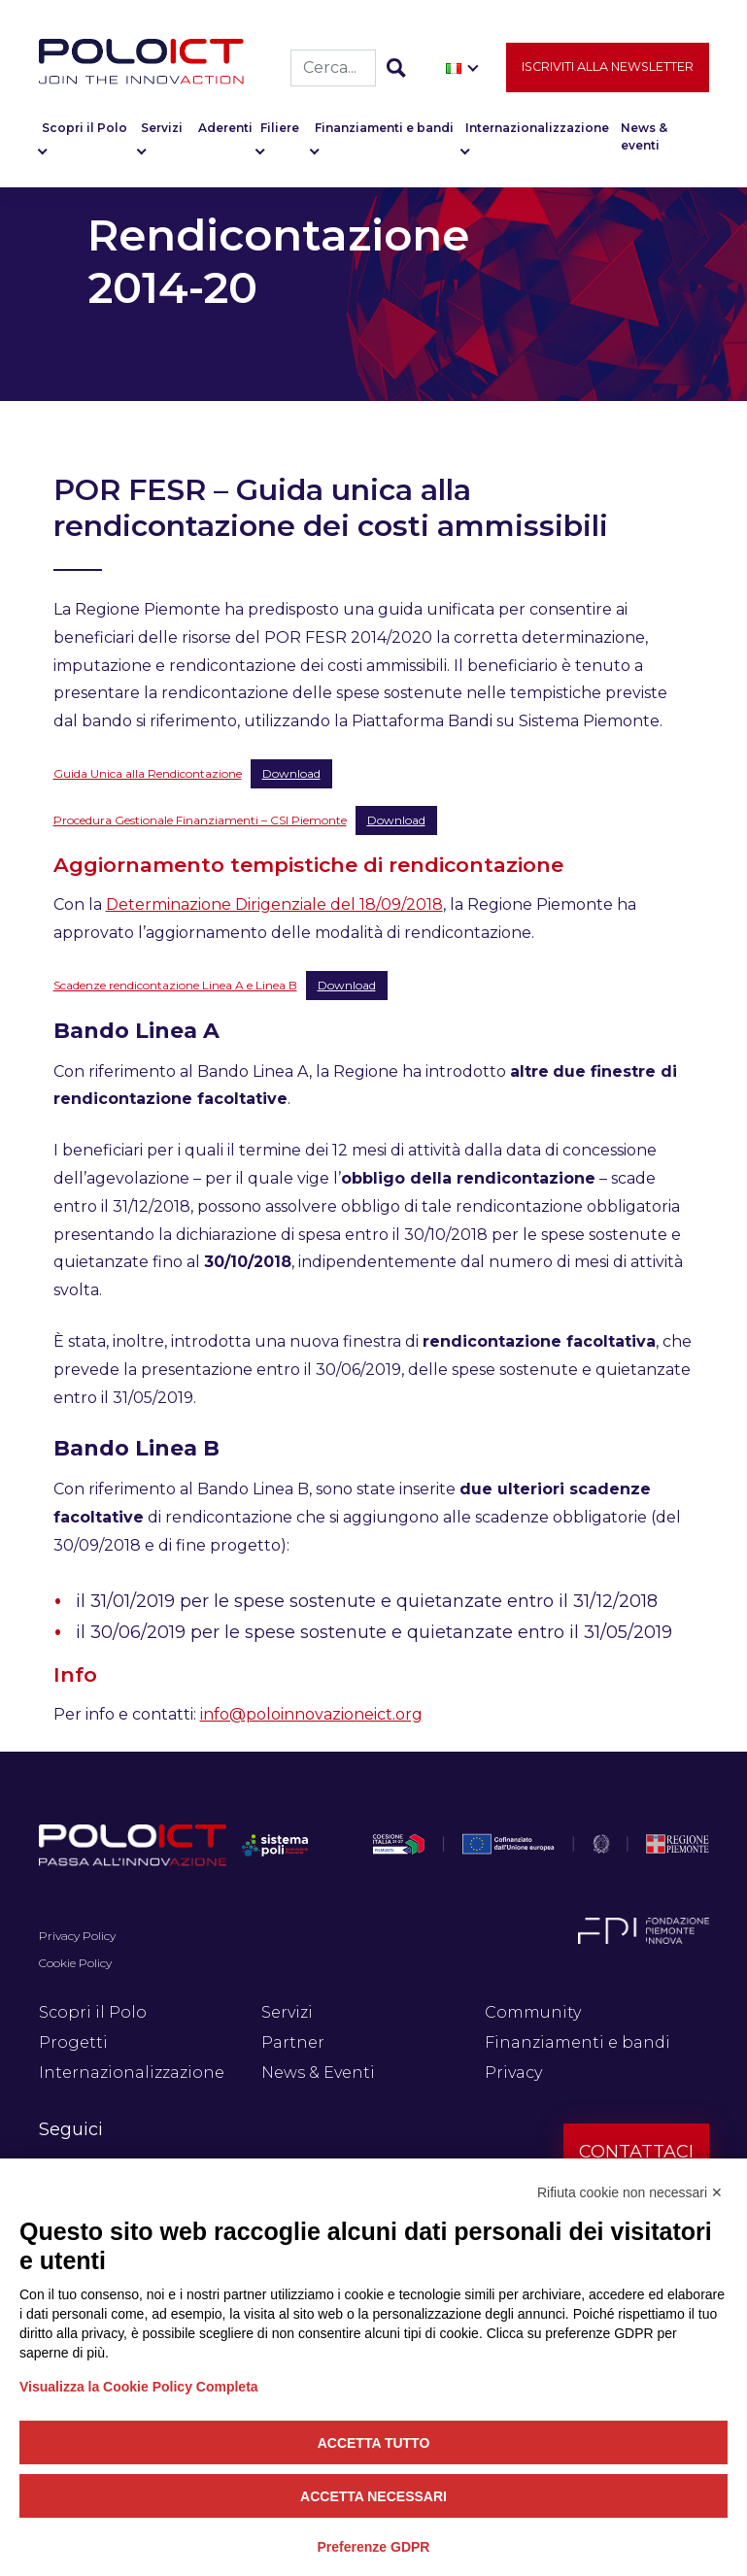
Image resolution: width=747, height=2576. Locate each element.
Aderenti (225, 135)
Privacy (513, 2072)
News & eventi (644, 144)
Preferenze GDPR (374, 2547)
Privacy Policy (77, 1935)
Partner (292, 2042)
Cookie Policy (75, 1963)
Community (533, 2012)
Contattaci (636, 2151)
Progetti (73, 2042)
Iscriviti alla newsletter (608, 74)
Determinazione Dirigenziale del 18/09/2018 (274, 904)
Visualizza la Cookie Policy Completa (138, 2386)
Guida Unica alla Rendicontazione (147, 773)
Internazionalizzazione (537, 135)
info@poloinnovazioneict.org (311, 1714)
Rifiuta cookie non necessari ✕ (630, 2192)
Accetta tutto (374, 2443)
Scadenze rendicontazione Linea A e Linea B (175, 985)
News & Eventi (318, 2072)
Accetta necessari (373, 2496)
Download (291, 773)
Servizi (162, 135)
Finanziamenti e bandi (384, 135)
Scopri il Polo (84, 135)
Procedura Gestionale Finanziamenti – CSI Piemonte (200, 820)
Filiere (279, 135)
